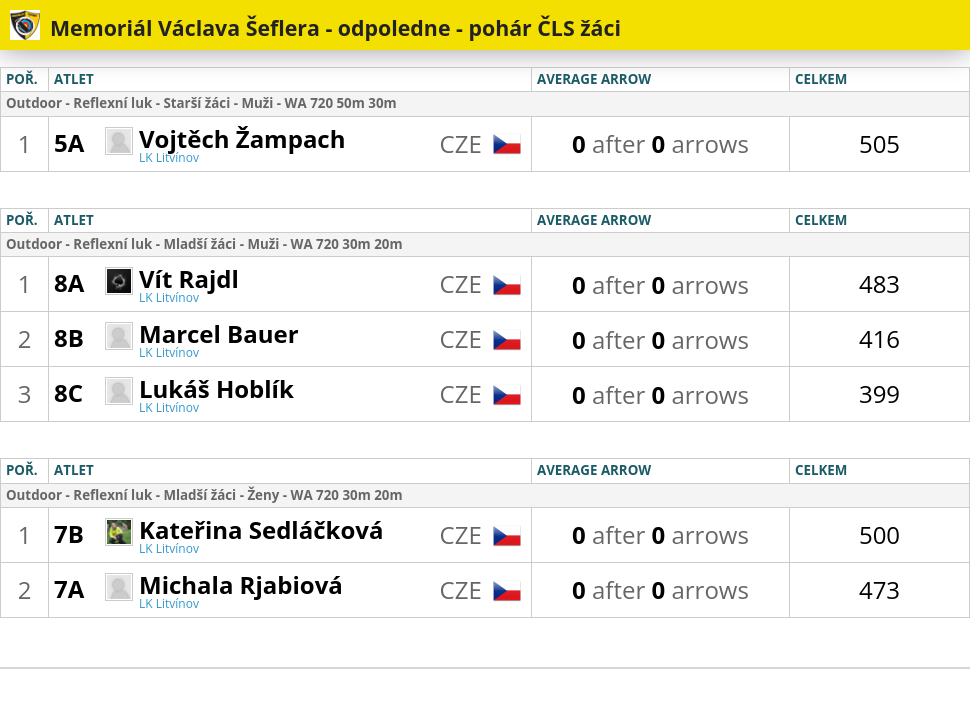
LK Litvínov (169, 157)
